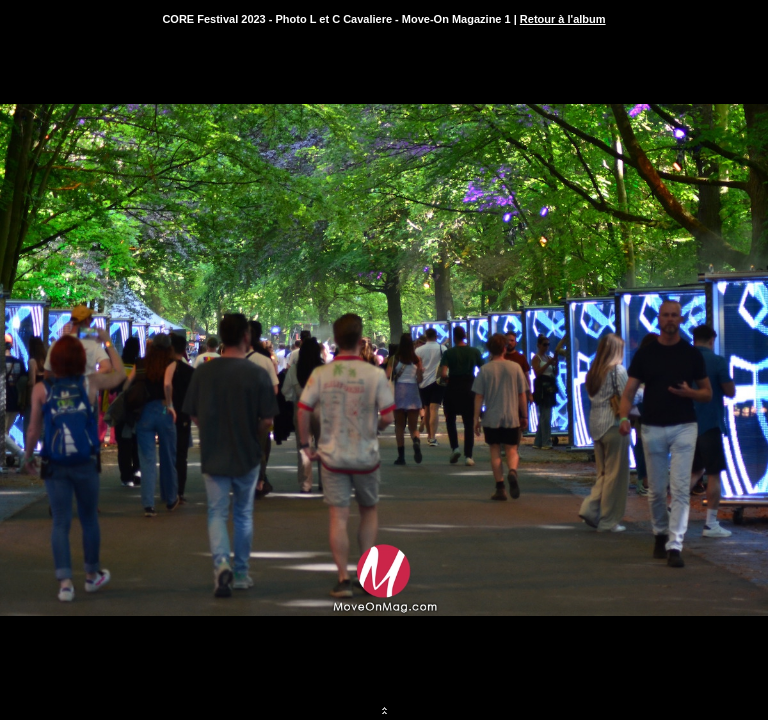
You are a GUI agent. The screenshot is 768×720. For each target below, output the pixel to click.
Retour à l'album (563, 19)
